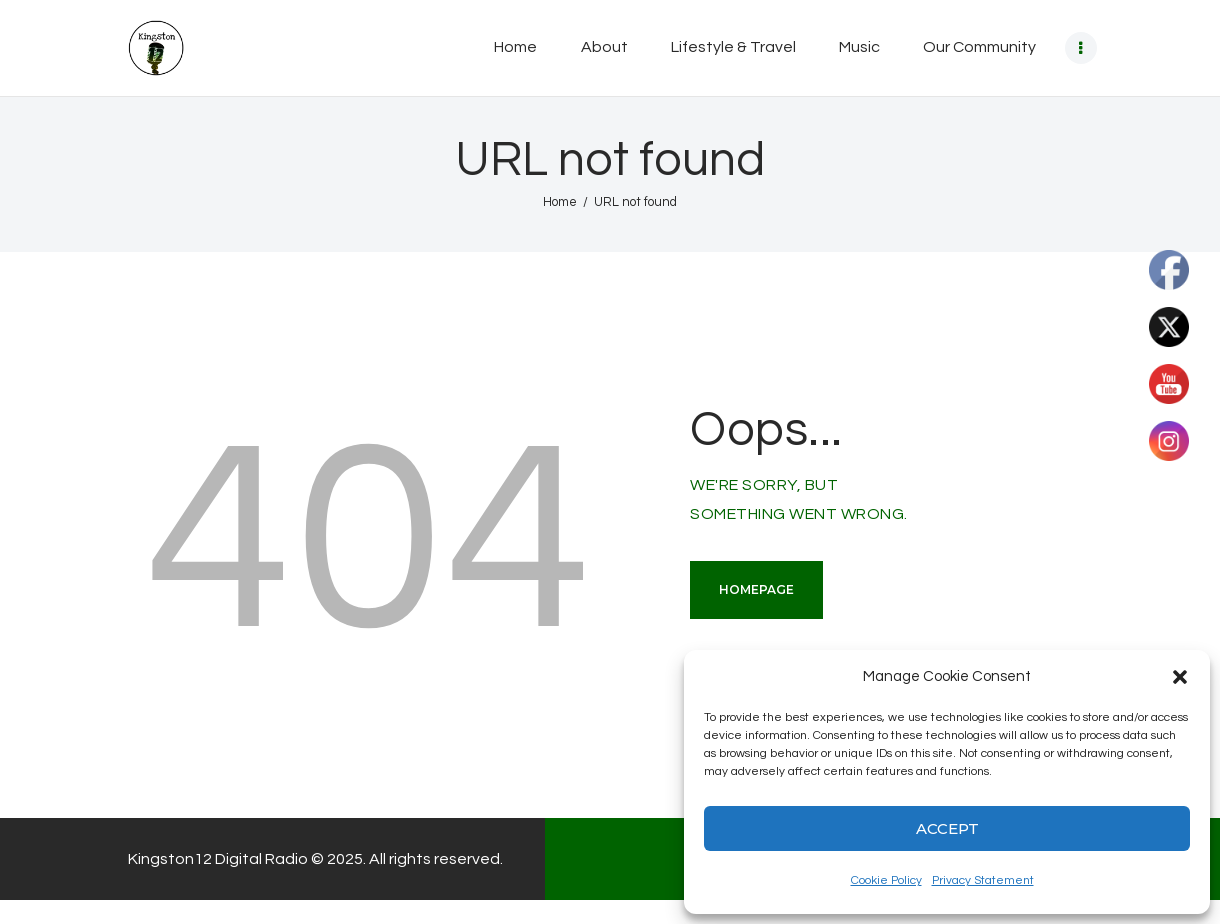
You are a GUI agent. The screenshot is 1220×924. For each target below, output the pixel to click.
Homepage (756, 589)
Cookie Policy (886, 880)
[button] (1180, 677)
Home (560, 202)
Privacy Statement (983, 880)
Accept (947, 828)
